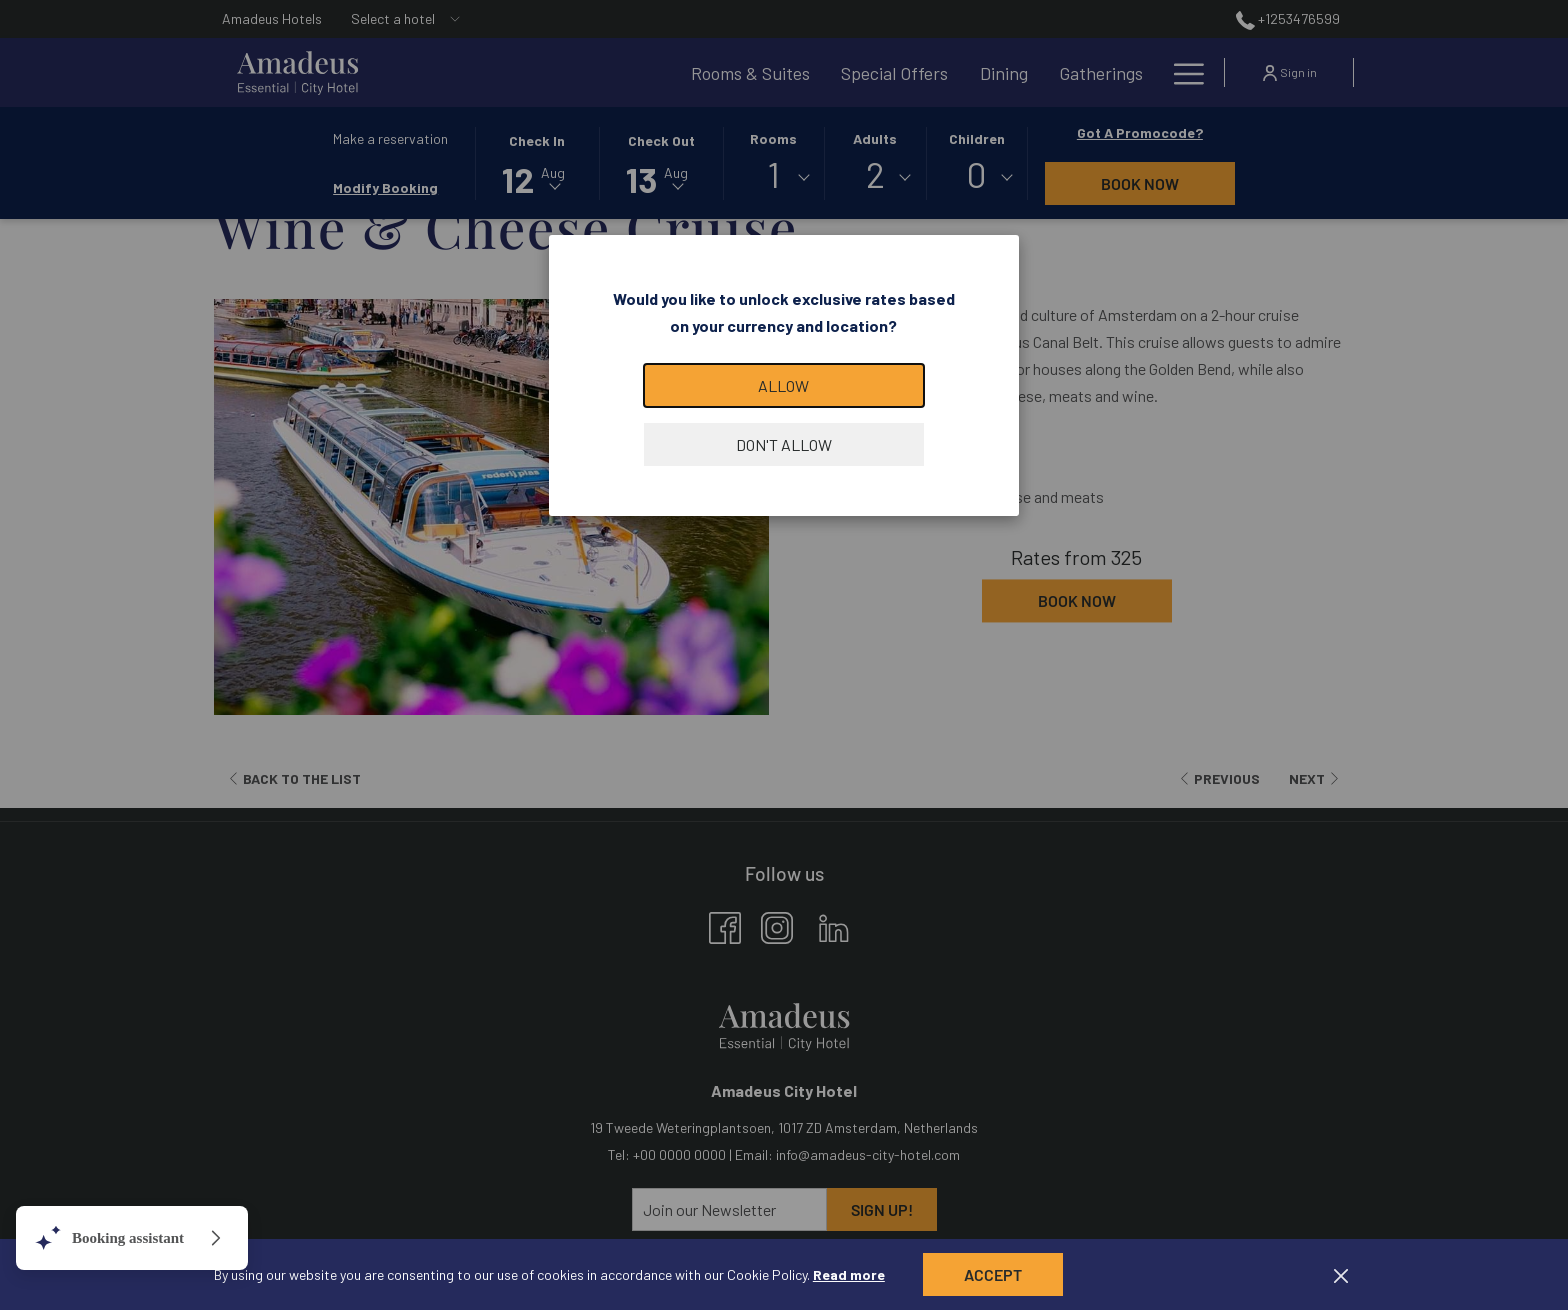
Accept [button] (993, 1274)
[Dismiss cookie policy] (1341, 1274)
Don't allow (784, 444)
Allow (783, 385)
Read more (849, 1274)
